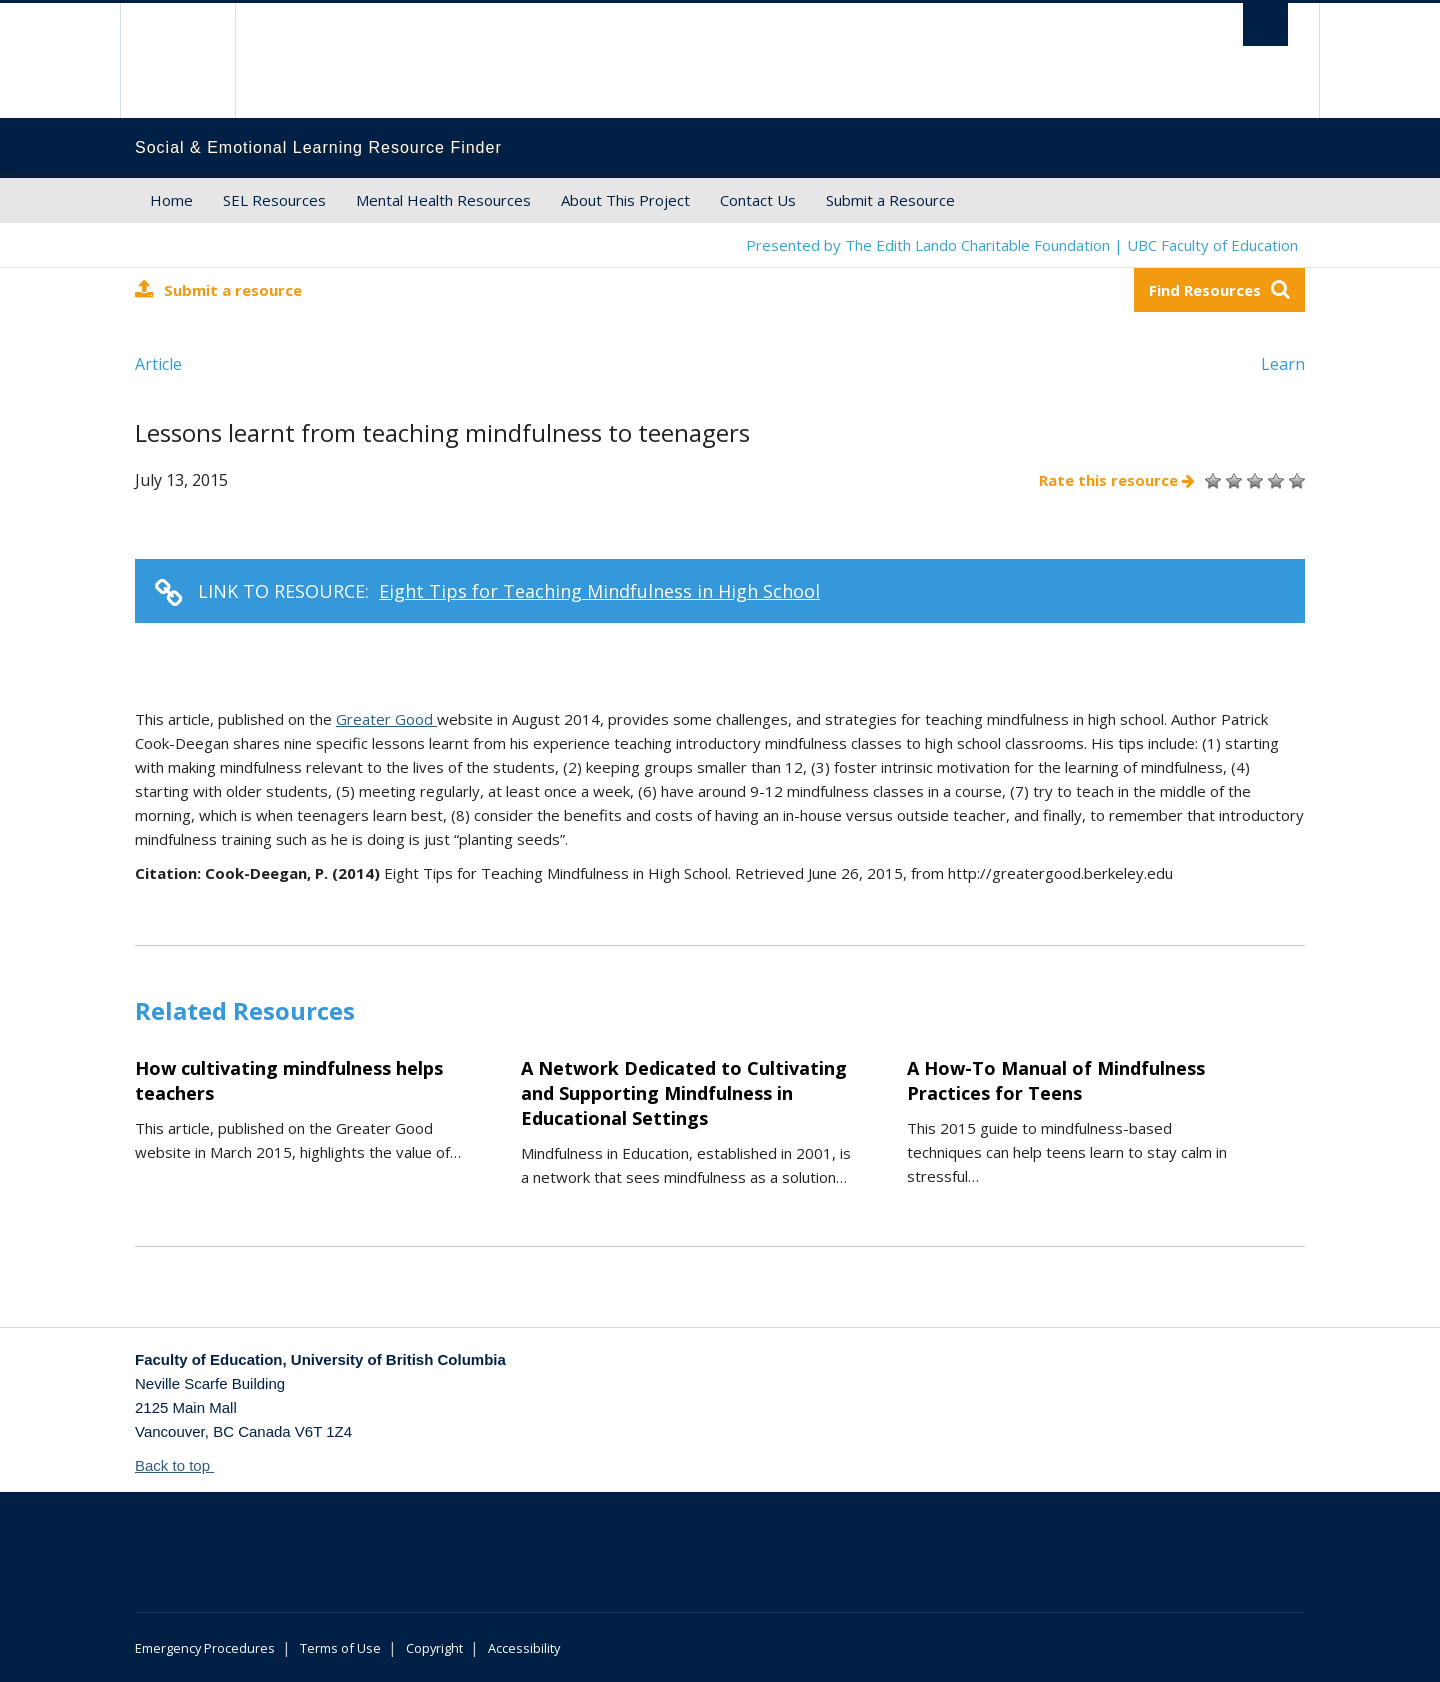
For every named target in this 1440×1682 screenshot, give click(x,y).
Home (171, 200)
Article (158, 364)
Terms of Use (340, 1648)
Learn (1283, 364)
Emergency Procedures (205, 1648)
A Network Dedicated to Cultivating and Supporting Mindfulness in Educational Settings (684, 1093)
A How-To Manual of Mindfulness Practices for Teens (1056, 1080)
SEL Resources (274, 200)
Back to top (182, 1465)
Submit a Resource (890, 200)
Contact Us (758, 200)
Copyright (434, 1648)
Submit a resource (218, 289)
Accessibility (524, 1648)
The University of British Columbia (177, 60)
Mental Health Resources (443, 200)
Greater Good (386, 719)
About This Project (625, 200)
